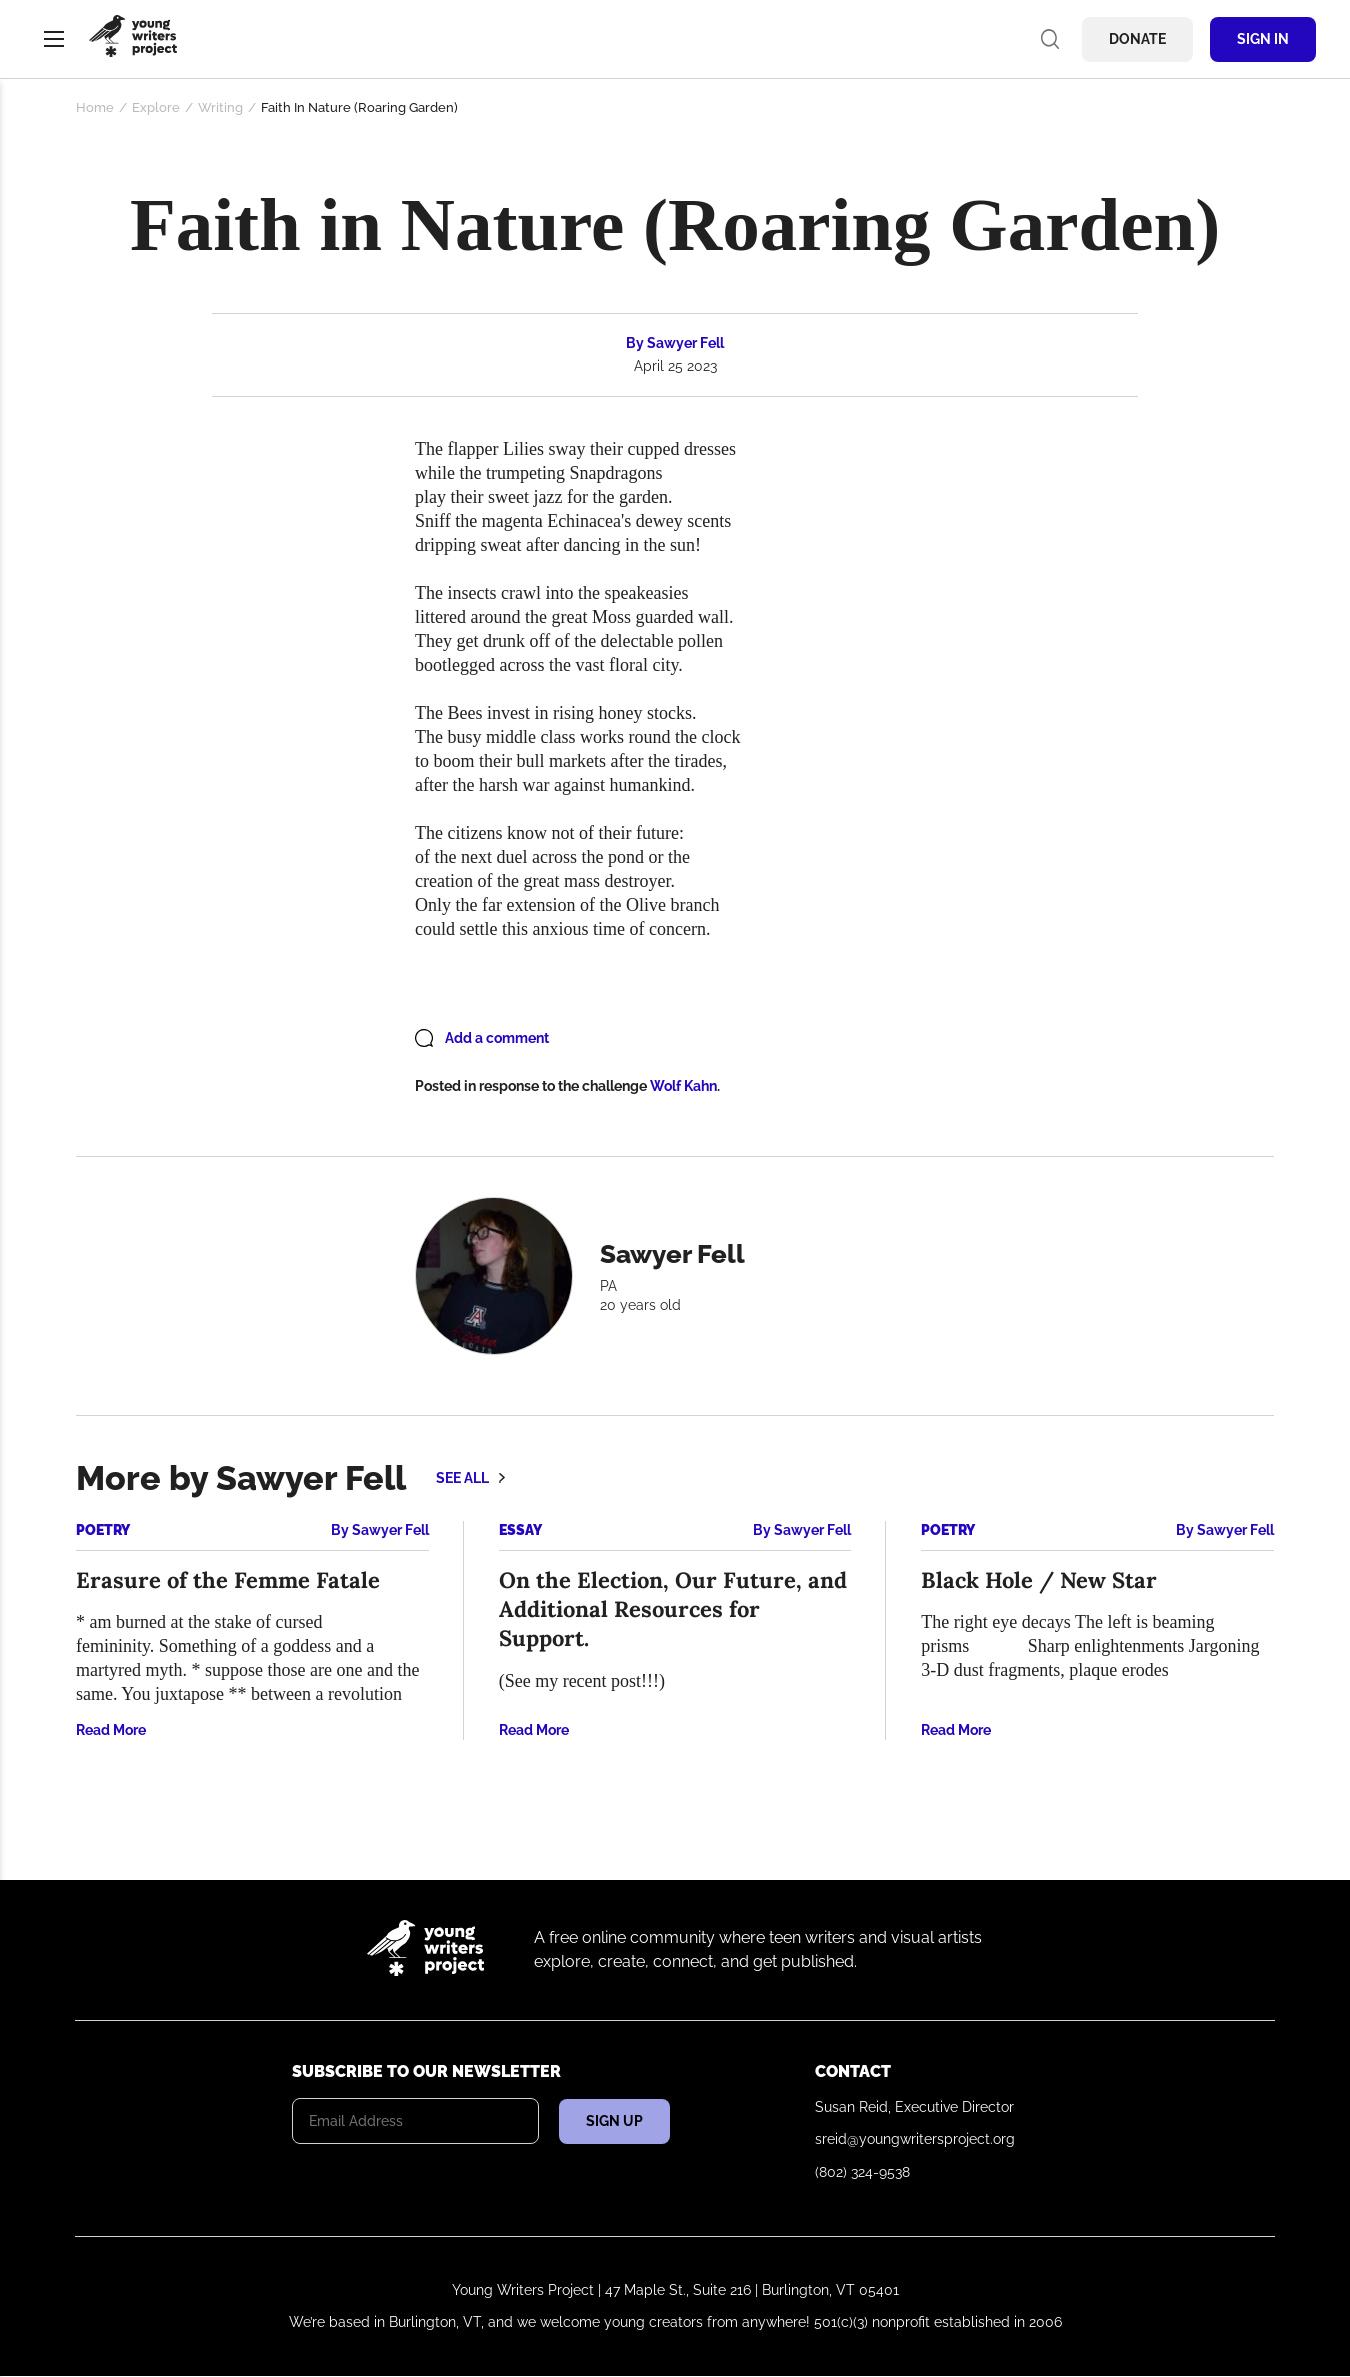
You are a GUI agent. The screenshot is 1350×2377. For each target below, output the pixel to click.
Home (95, 107)
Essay (520, 1530)
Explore (156, 107)
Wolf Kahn (683, 1086)
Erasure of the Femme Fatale (228, 1580)
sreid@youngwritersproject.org (915, 2139)
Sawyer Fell (685, 343)
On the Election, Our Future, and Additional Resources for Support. (673, 1609)
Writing (220, 107)
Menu (54, 39)
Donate (1137, 39)
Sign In (1263, 39)
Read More (111, 1730)
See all (462, 1478)
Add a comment (497, 1038)
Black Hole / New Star (1039, 1580)
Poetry (103, 1530)
